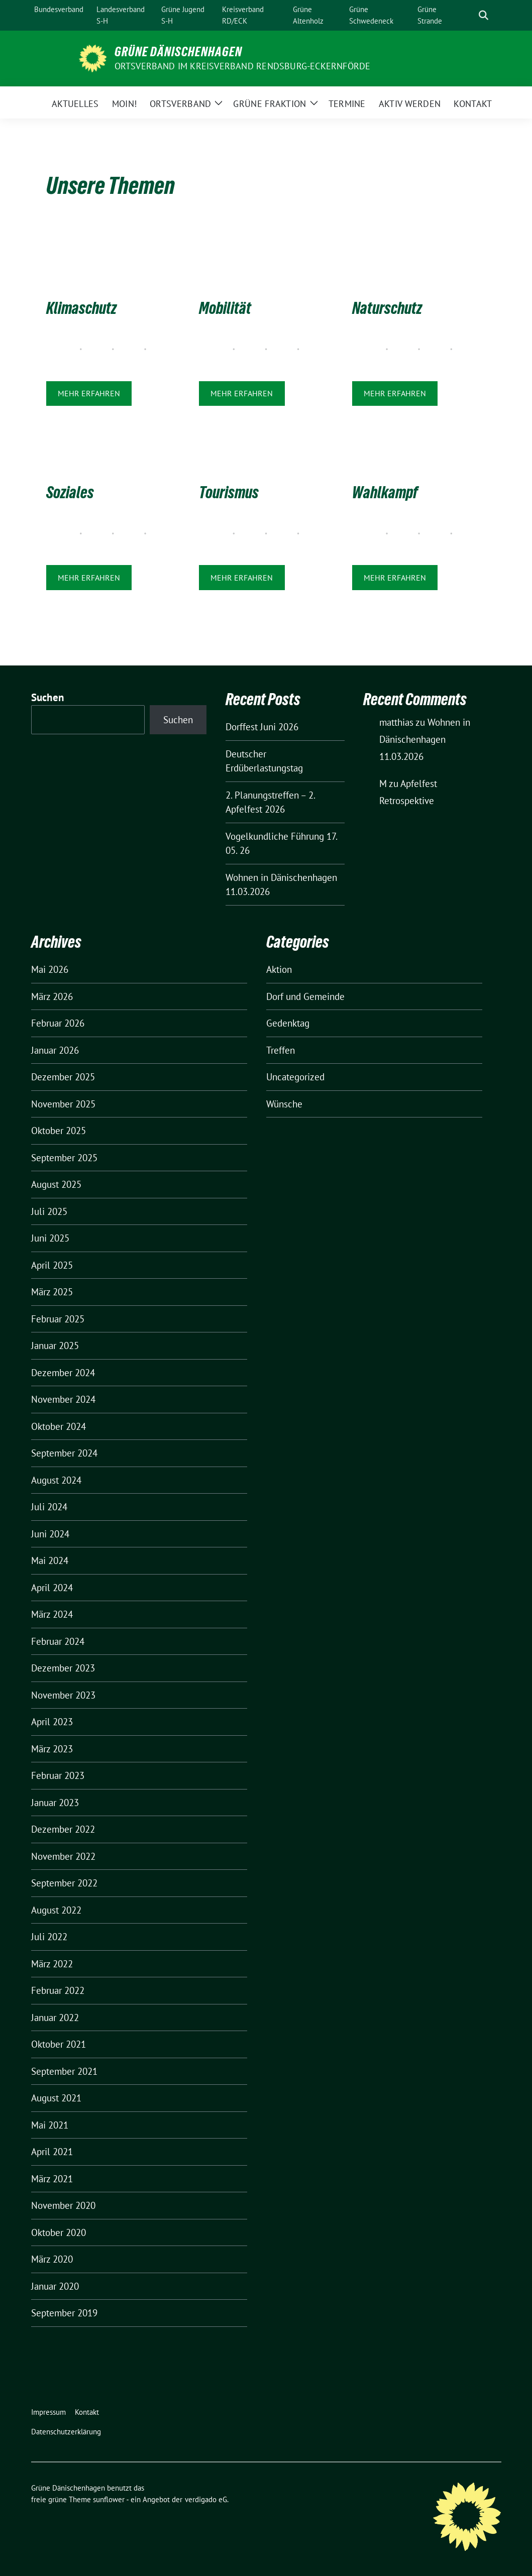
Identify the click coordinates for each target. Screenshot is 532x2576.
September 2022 (64, 1883)
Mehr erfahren (89, 393)
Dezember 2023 (63, 1668)
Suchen (47, 697)
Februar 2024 (57, 1641)
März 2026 (52, 996)
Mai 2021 (49, 2125)
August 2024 (56, 1480)
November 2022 (63, 1856)
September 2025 (64, 1158)
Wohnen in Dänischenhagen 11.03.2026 (424, 739)
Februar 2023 (57, 1775)
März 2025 (52, 1292)
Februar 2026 (57, 1023)
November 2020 (63, 2205)
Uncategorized (295, 1077)
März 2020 (52, 2259)
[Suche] (469, 15)
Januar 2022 (55, 2017)
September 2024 (64, 1453)
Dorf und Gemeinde (305, 996)
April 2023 (52, 1722)
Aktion (279, 969)
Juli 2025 (49, 1211)
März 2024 (52, 1614)
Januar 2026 (55, 1050)
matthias (396, 722)
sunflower (109, 2499)
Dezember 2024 (63, 1373)
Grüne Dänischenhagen (178, 51)
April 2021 (52, 2152)
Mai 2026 (49, 969)
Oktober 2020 (58, 2232)
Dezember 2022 (63, 1829)
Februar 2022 (57, 1990)
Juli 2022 (49, 1937)
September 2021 (64, 2071)
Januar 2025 (55, 1345)
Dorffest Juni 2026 (262, 727)
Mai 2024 (49, 1560)
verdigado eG (206, 2499)
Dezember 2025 (63, 1077)
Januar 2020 (55, 2286)
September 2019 (64, 2313)
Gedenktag (287, 1023)
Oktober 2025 (58, 1131)
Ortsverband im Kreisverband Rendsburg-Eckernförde (243, 66)
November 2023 (63, 1695)
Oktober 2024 (58, 1426)
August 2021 (56, 2098)
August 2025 (56, 1184)
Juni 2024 (50, 1534)
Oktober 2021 (58, 2044)
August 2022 (56, 1910)
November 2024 (63, 1399)
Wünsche (284, 1104)
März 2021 (52, 2179)
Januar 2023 (55, 1803)
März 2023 (52, 1749)
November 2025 (63, 1104)
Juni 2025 (50, 1238)
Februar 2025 (57, 1319)
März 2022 (52, 1964)
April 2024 (52, 1588)
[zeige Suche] (483, 15)
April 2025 (52, 1265)
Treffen (280, 1050)
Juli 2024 (49, 1507)
